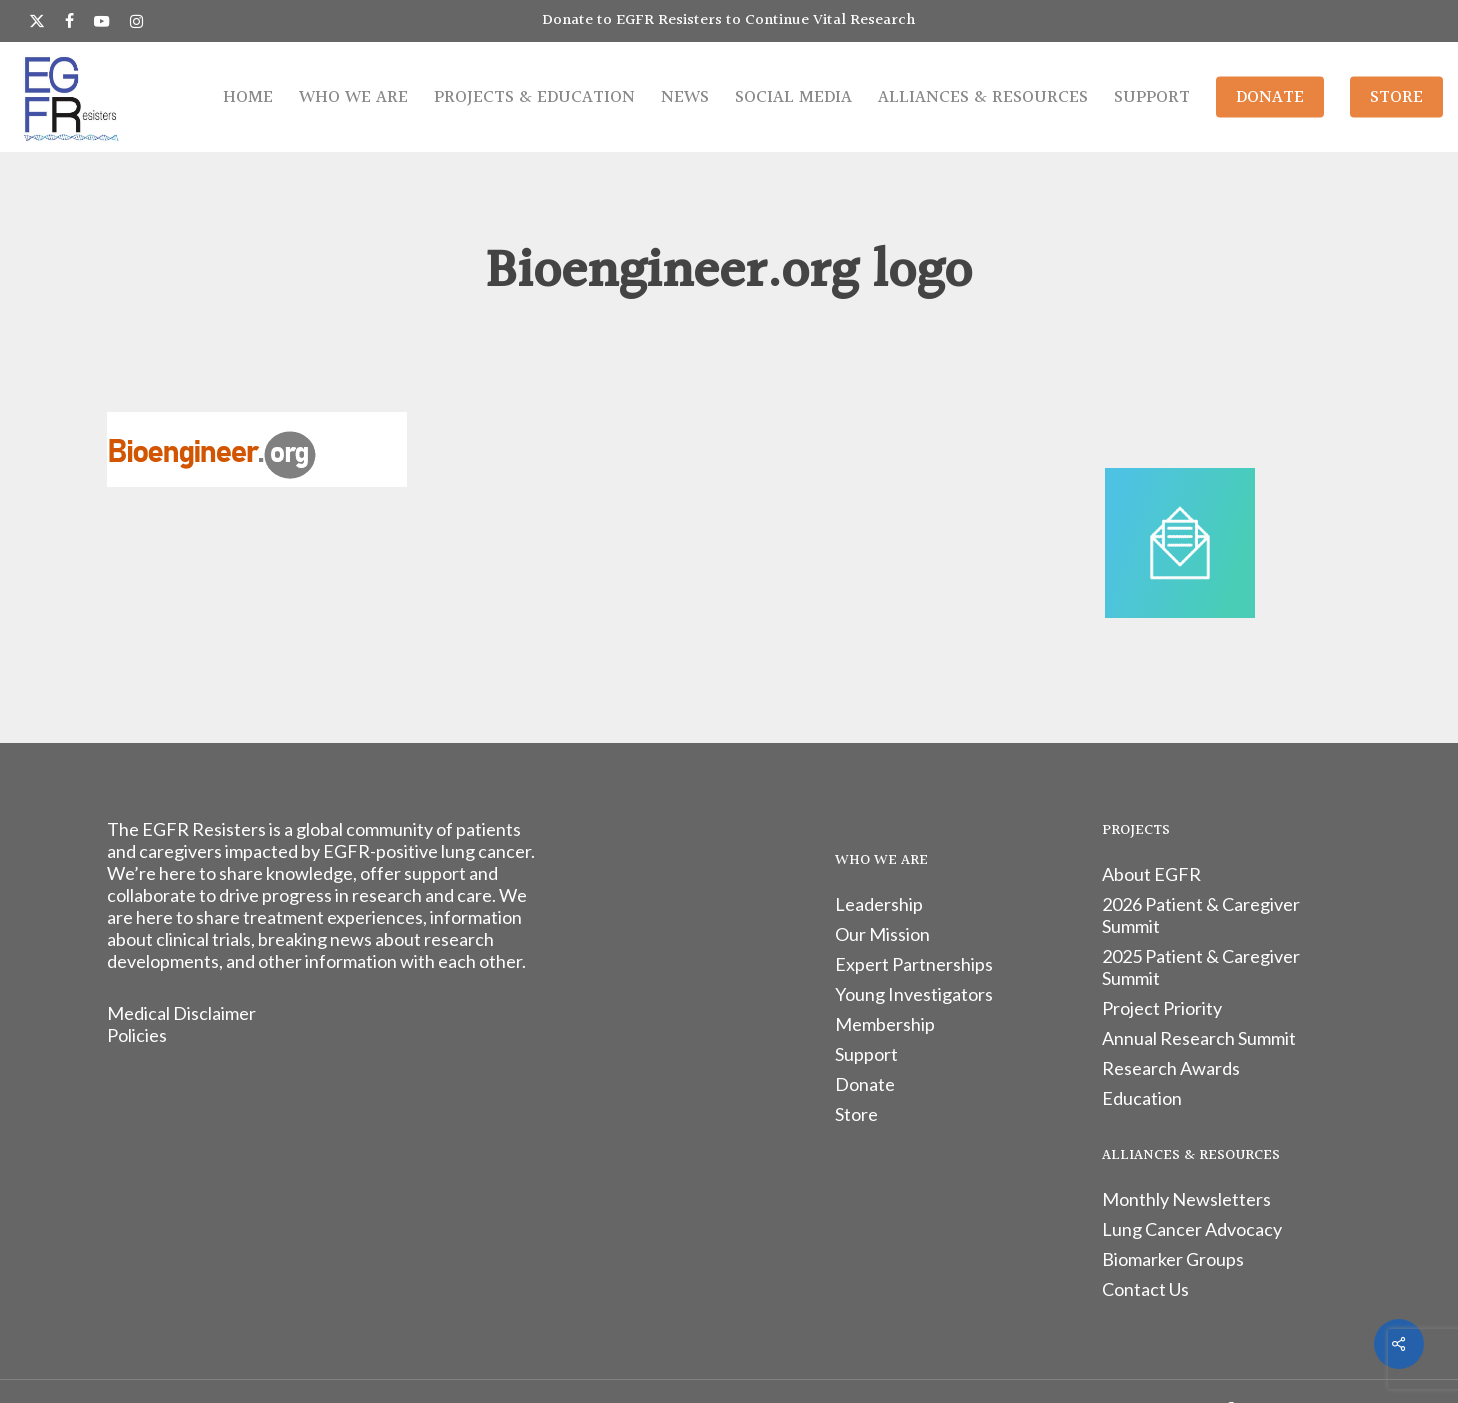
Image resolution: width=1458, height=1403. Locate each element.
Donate (865, 1084)
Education (1142, 1098)
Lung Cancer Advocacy (1192, 1229)
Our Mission (882, 934)
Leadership (879, 904)
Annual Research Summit (1199, 1038)
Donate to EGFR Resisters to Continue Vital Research (729, 20)
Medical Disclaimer (181, 1013)
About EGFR (1151, 874)
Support (866, 1054)
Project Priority (1162, 1008)
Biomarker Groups (1173, 1259)
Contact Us (1145, 1289)
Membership (885, 1024)
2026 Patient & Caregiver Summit (1201, 915)
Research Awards (1171, 1068)
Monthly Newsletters (1186, 1199)
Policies (137, 1035)
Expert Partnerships (914, 964)
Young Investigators (914, 994)
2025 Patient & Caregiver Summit (1201, 967)
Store (856, 1114)
